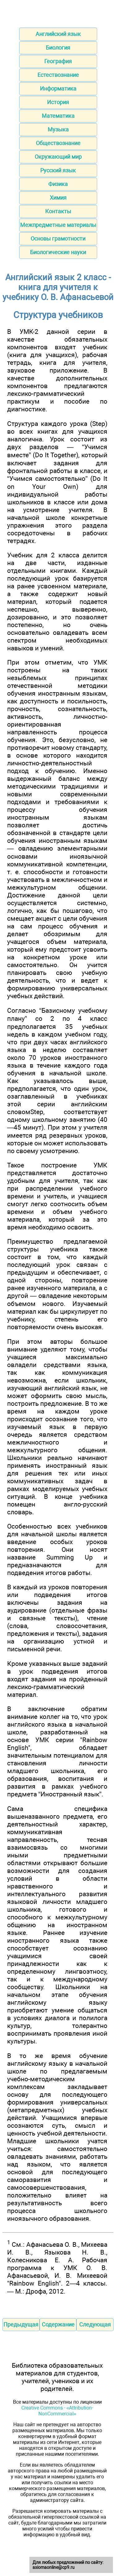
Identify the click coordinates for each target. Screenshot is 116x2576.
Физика (58, 184)
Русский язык (58, 170)
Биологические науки (58, 252)
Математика (58, 116)
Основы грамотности (58, 238)
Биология (58, 47)
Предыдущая (20, 2324)
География (58, 61)
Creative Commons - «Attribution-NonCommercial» (57, 2411)
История (58, 102)
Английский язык (58, 34)
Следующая (95, 2324)
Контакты (58, 211)
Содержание (58, 2324)
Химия (58, 197)
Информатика (58, 88)
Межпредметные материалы (58, 225)
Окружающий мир (58, 156)
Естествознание (58, 75)
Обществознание (58, 143)
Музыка (58, 129)
